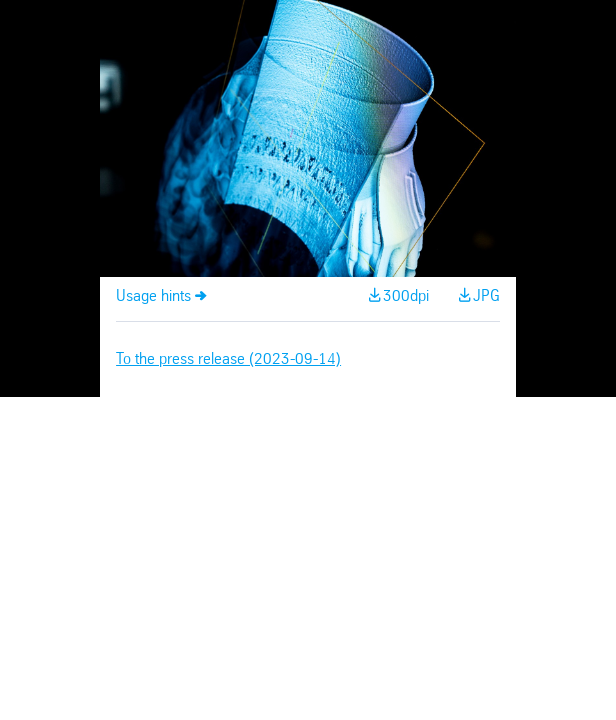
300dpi (406, 296)
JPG (486, 296)
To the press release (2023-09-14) (228, 359)
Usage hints (153, 296)
